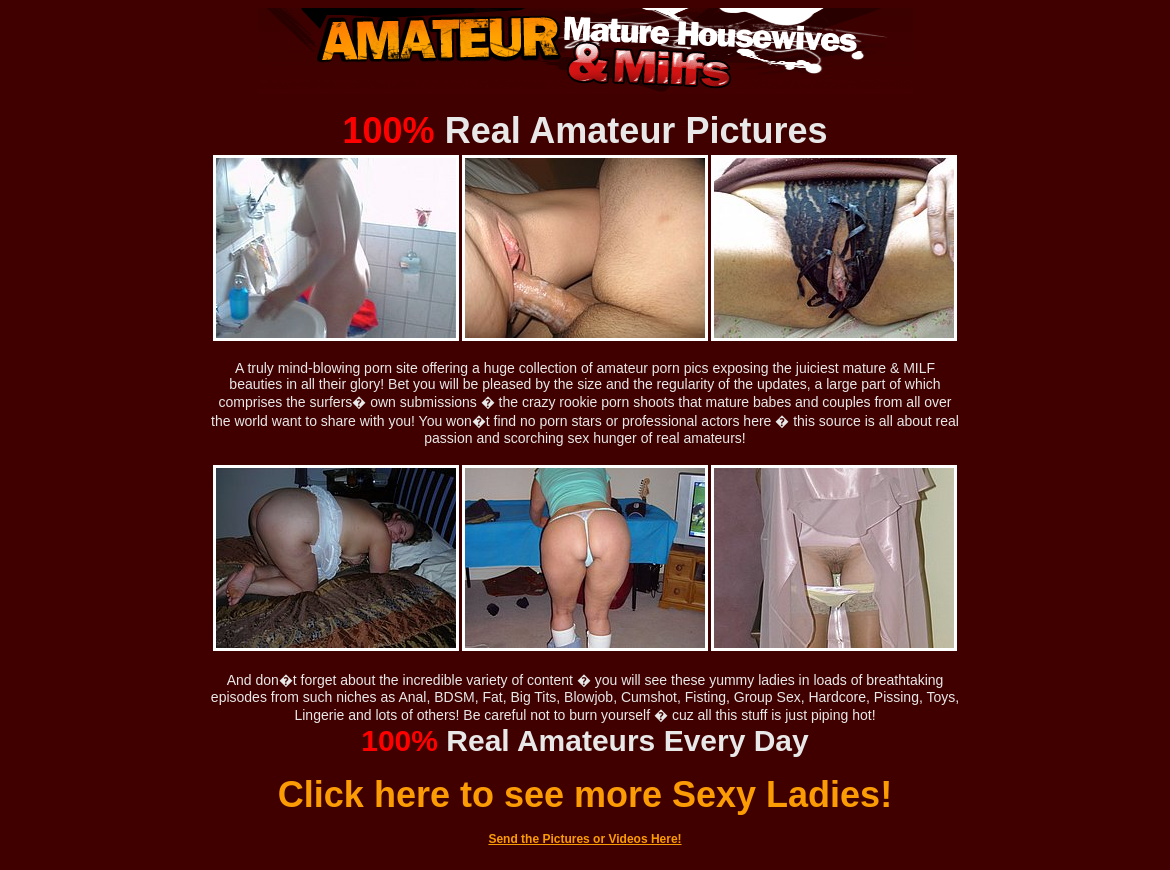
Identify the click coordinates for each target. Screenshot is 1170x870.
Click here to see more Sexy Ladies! (585, 794)
